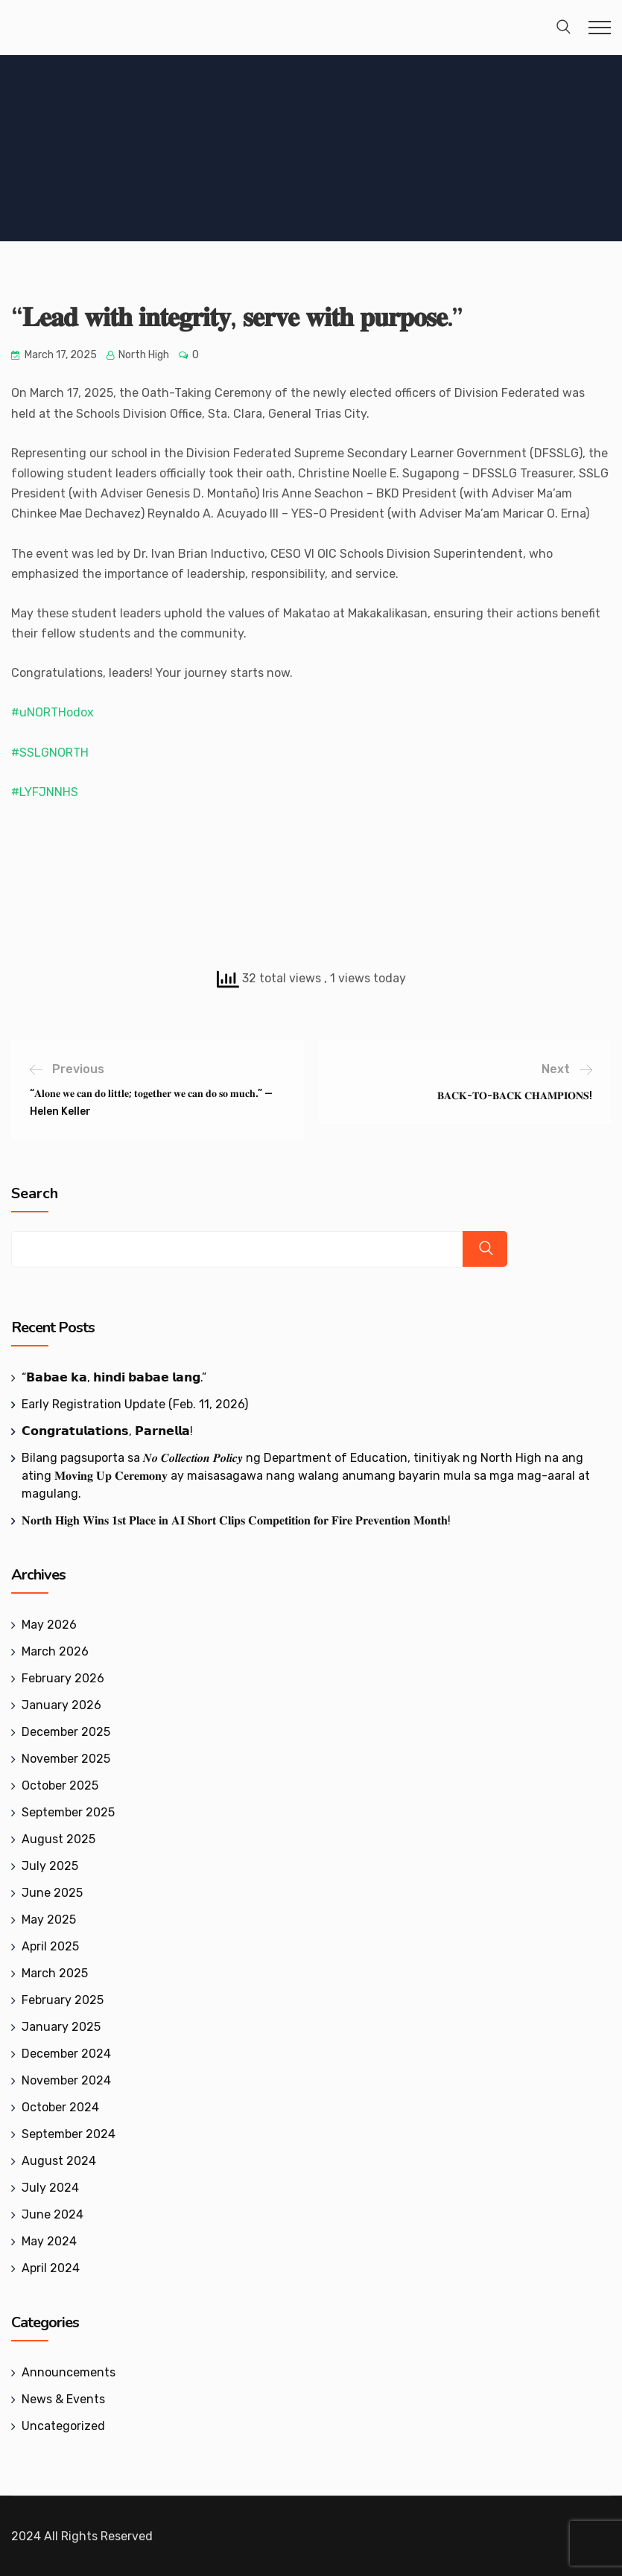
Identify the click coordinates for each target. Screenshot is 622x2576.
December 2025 (66, 1732)
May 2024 (49, 2241)
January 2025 (61, 2027)
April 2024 (51, 2268)
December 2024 (66, 2054)
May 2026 (49, 1625)
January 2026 (61, 1705)
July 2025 (50, 1866)
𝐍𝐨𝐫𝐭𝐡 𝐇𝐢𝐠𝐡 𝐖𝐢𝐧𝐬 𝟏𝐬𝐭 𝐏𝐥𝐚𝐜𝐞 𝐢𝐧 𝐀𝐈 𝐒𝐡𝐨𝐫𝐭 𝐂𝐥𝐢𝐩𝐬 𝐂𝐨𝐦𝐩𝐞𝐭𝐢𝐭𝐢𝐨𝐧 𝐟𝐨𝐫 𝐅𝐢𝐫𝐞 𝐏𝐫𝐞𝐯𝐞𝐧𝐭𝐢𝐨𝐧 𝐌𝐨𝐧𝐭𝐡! (236, 1520)
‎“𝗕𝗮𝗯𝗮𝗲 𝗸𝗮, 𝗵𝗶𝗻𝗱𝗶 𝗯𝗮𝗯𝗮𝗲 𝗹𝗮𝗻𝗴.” (114, 1377)
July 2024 (50, 2188)
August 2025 (58, 1839)
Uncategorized (63, 2426)
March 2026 (55, 1651)
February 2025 (63, 2000)
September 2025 (68, 1812)
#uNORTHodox (52, 712)
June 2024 (52, 2214)
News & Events (63, 2399)
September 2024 (68, 2134)
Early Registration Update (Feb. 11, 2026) (135, 1404)
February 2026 (63, 1678)
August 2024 (59, 2161)
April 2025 (50, 1946)
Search (34, 1193)
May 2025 (49, 1919)
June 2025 (52, 1893)
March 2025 (55, 1973)
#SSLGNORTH (50, 752)
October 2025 (60, 1785)
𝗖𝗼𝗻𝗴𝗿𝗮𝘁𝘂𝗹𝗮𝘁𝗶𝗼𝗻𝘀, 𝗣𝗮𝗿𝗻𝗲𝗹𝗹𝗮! (107, 1431)
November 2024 (66, 2080)
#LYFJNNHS (44, 792)
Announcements (68, 2372)
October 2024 (60, 2107)
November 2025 (66, 1759)
